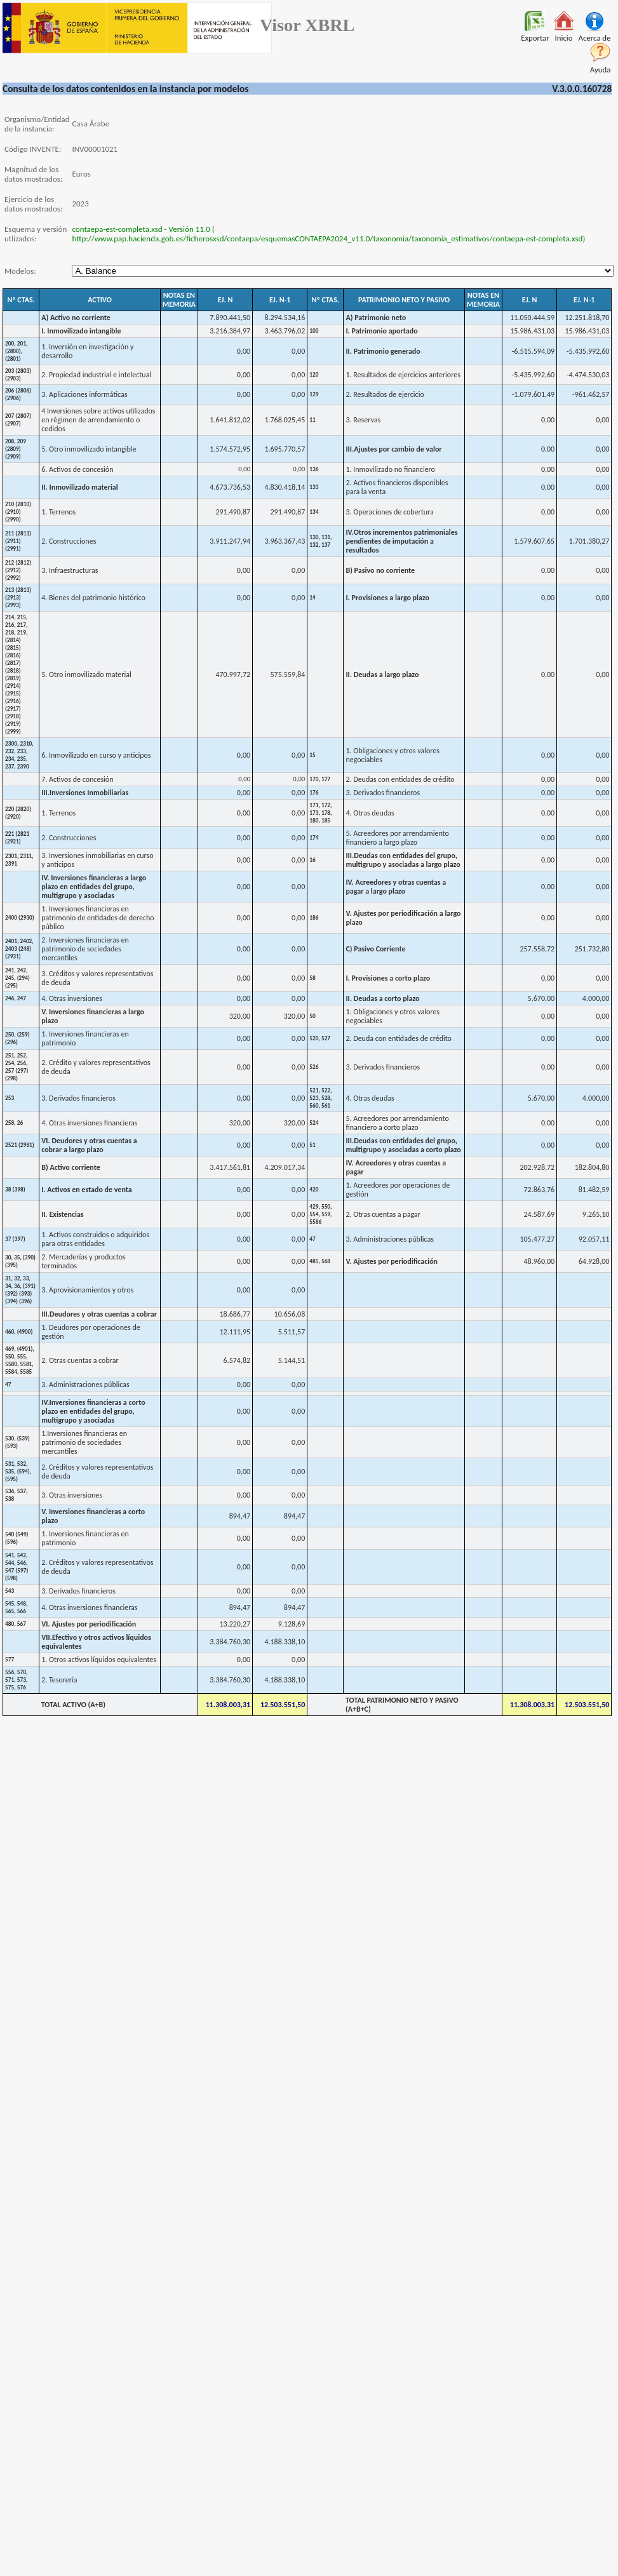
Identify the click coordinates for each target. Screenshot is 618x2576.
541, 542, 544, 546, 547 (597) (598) (16, 1567)
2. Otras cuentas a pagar (383, 1214)
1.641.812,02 (230, 419)
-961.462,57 (590, 394)
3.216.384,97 (230, 330)
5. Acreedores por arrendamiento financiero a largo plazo (397, 838)
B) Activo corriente (70, 1167)
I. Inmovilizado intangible (81, 330)
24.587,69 (539, 1214)
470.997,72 (232, 674)
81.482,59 (594, 1189)
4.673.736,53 (230, 487)
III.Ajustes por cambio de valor (393, 449)
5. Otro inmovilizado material (86, 674)
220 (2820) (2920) (18, 813)
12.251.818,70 (587, 317)
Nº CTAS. (20, 299)
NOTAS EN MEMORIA (179, 300)
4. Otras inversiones (71, 998)
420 (313, 1189)
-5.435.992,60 (588, 351)
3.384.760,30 (230, 1641)
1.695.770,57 (284, 449)
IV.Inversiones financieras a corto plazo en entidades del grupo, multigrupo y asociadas (93, 1411)
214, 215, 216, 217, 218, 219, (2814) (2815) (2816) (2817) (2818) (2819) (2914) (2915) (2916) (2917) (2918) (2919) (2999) (16, 674)
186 (313, 918)
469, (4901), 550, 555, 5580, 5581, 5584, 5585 (19, 1360)
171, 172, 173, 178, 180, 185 (320, 813)
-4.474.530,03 (588, 374)
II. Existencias (62, 1214)
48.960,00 (539, 1261)
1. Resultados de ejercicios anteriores (403, 374)
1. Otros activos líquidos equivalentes (98, 1659)
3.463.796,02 (284, 330)
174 (313, 838)
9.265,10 (596, 1214)
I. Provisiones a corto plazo (388, 978)
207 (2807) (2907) (18, 419)
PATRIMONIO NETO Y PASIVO (404, 299)
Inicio (564, 34)
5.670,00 (541, 998)
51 (312, 1145)
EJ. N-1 (279, 299)
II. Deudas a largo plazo (382, 674)
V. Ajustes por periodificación (392, 1261)
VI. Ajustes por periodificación (88, 1624)
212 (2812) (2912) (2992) (18, 570)
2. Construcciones (68, 541)
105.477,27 (537, 1239)
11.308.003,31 (228, 1704)
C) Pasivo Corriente (375, 948)
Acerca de (594, 34)
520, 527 (319, 1038)
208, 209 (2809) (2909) (15, 449)
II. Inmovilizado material (79, 487)
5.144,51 (292, 1360)
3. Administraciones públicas (389, 1239)
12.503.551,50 (282, 1704)
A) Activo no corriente (76, 317)
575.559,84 (288, 674)
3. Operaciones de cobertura (389, 511)
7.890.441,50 (230, 317)
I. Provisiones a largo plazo (387, 597)
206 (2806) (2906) (18, 394)
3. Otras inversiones (71, 1495)
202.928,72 (537, 1167)
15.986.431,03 (532, 330)
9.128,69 (292, 1624)
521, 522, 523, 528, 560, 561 (320, 1098)
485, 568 (319, 1261)
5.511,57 (292, 1331)
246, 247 (15, 998)
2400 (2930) (19, 918)
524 (313, 1123)
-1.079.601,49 (533, 394)
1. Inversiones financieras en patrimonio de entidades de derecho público (97, 917)
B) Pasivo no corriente (380, 570)
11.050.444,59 (532, 317)
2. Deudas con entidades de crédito (400, 779)
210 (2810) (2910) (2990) (18, 511)
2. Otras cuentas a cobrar (79, 1360)
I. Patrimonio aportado (381, 330)
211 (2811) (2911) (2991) (18, 541)
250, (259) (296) (17, 1038)
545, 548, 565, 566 (16, 1607)
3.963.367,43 (284, 541)
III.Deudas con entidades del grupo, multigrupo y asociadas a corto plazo (403, 1145)
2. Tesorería (59, 1679)
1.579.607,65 (534, 541)
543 (9, 1591)
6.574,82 (237, 1360)
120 (313, 375)
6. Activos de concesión (77, 469)
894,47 (239, 1516)
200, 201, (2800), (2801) (16, 351)
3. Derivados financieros (383, 792)
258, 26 (14, 1123)
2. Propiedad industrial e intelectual (96, 374)
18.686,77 (234, 1314)
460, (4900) (18, 1332)
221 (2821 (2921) (17, 837)
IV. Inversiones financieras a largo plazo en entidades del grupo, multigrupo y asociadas (93, 886)
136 (313, 469)
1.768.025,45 (284, 419)
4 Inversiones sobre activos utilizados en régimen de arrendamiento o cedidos (98, 419)
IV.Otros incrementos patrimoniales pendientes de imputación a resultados (401, 541)
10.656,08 (290, 1314)
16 (312, 860)
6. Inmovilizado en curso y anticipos (96, 755)
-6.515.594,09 (533, 351)
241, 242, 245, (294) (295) (17, 978)
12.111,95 (234, 1331)
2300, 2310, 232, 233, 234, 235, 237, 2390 (19, 755)
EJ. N (225, 299)
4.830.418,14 (284, 487)
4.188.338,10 (284, 1641)
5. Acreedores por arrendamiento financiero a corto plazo (397, 1123)
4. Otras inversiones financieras (89, 1122)
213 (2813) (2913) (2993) (18, 597)
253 (9, 1098)
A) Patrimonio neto (376, 317)
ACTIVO (100, 299)
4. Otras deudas (370, 812)
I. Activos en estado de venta (86, 1189)
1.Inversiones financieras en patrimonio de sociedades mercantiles (84, 1442)
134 (313, 512)
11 (312, 420)
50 (312, 1016)
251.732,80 (592, 948)
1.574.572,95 (230, 449)
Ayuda (600, 65)
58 (312, 978)
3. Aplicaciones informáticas (84, 394)
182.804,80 (592, 1167)
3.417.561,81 (230, 1167)
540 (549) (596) (16, 1538)
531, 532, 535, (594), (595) (18, 1471)
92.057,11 (594, 1239)
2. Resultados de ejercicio (385, 394)
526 (313, 1067)
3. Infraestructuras (69, 570)
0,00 (243, 351)
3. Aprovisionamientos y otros (87, 1289)
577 (9, 1659)
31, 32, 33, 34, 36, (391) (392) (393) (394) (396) (20, 1290)
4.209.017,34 (284, 1167)
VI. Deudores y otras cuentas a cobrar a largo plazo (89, 1145)
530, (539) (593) (17, 1442)
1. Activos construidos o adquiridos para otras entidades (95, 1239)
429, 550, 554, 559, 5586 (320, 1214)
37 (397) (15, 1239)
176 (313, 792)
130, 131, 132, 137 (320, 541)
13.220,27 (234, 1624)
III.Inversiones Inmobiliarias (84, 792)
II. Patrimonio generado (383, 351)
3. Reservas (363, 419)
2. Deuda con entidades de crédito (399, 1038)
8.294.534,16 (284, 317)
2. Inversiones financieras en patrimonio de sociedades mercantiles (85, 949)
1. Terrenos (58, 511)
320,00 (239, 1016)
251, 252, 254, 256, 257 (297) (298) (16, 1067)
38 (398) (15, 1189)
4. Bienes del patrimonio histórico (93, 597)
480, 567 (15, 1624)
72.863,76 (539, 1189)
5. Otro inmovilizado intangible (88, 449)
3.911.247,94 (230, 541)
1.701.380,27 (589, 541)
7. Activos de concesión (77, 779)
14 (312, 597)
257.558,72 (537, 948)
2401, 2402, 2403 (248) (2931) (19, 948)
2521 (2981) (19, 1145)
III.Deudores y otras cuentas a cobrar (99, 1314)
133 (313, 487)
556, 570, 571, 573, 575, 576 (16, 1679)
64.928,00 (594, 1261)
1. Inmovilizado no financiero (390, 469)
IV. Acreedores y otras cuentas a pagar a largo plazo (396, 887)
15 (312, 755)
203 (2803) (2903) (18, 374)
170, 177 (319, 779)
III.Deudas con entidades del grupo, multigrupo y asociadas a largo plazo (403, 860)
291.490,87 (232, 511)
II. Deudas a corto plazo (382, 998)
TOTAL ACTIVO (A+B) (73, 1704)
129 (313, 394)
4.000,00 (596, 998)
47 (312, 1239)
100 (313, 331)
